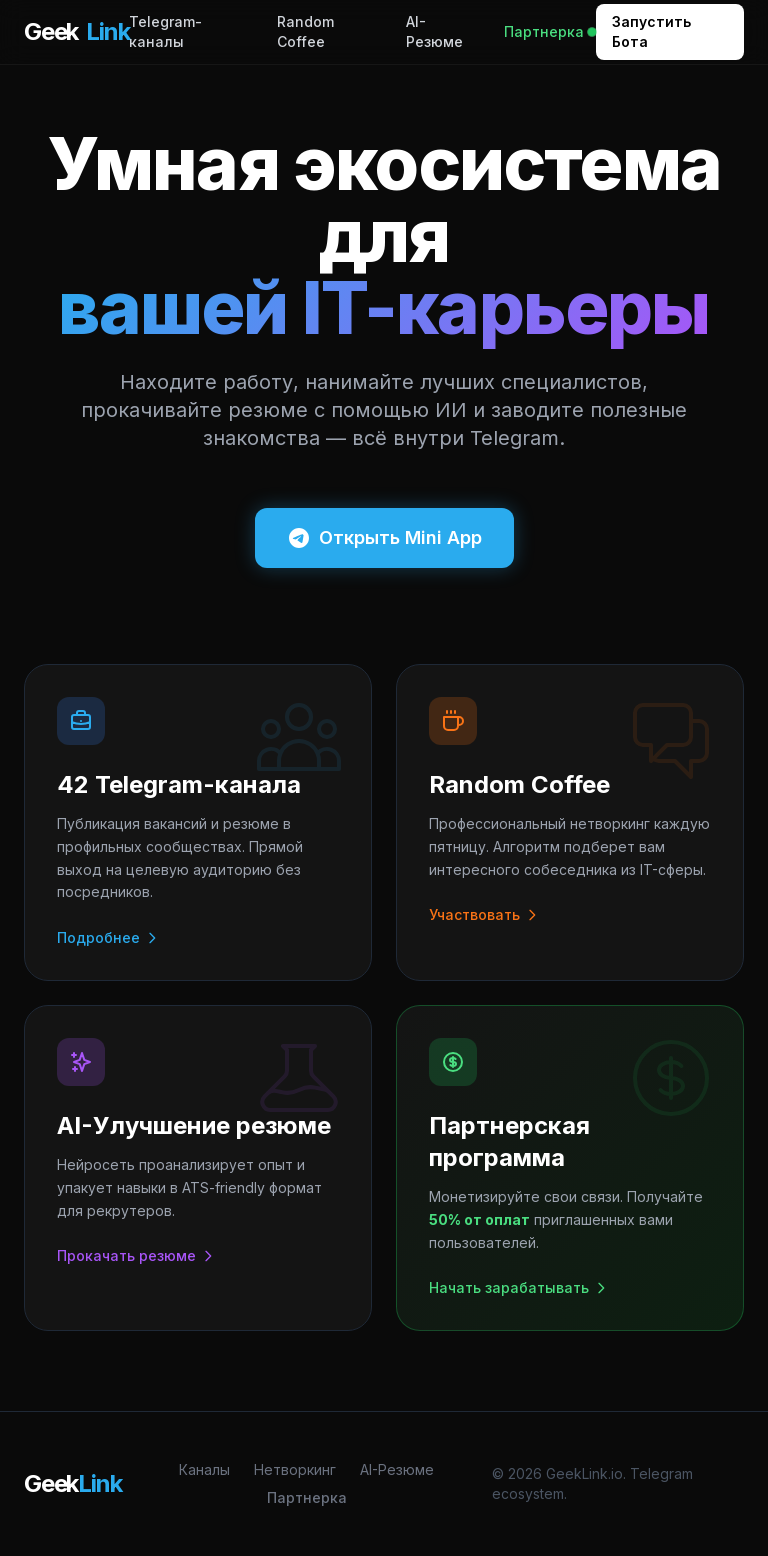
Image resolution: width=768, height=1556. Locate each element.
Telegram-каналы (165, 31)
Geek (76, 32)
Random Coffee (305, 31)
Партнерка (550, 31)
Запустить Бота (651, 31)
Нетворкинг (295, 1469)
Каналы (204, 1469)
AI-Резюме (434, 31)
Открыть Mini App (384, 538)
